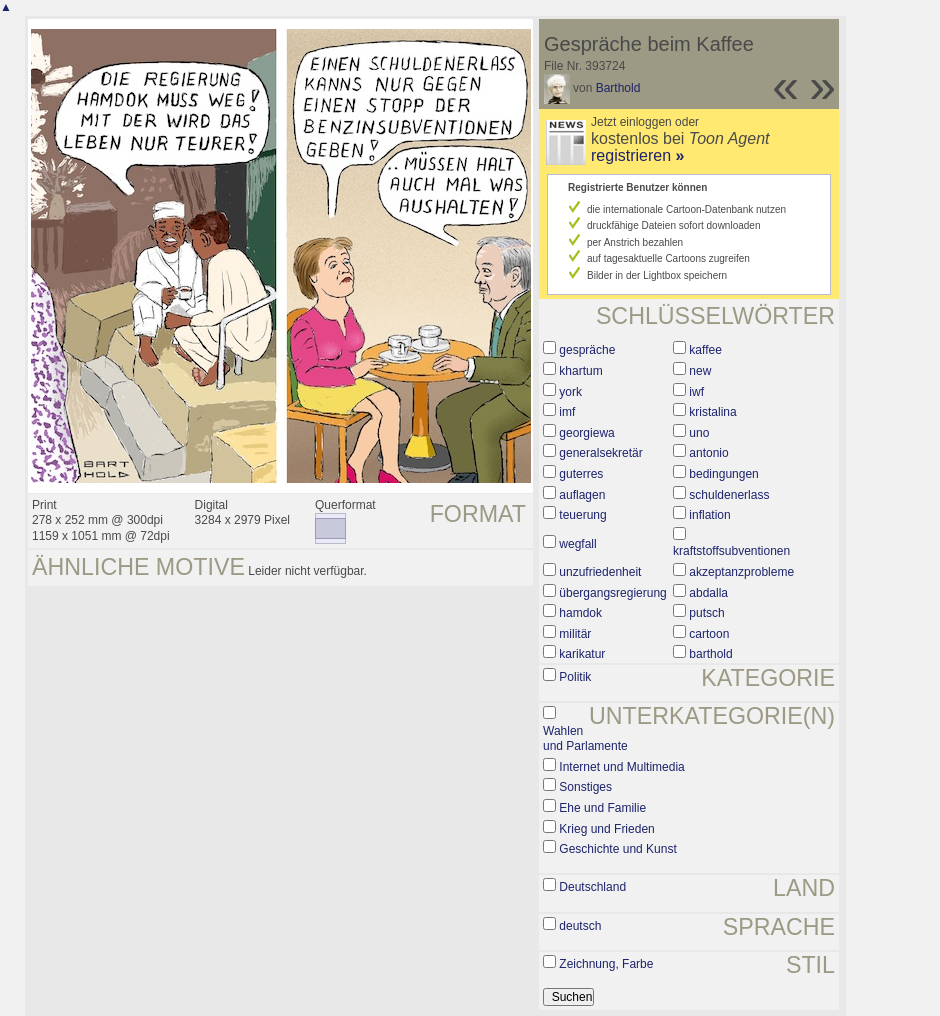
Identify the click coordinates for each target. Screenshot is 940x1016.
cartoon (709, 634)
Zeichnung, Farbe (606, 964)
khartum (580, 371)
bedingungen (723, 474)
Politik (575, 677)
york (570, 392)
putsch (706, 613)
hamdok (580, 613)
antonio (708, 453)
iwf (696, 392)
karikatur (582, 654)
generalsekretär (600, 453)
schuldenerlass (729, 495)
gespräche (587, 350)
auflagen (582, 495)
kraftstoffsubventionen (731, 551)
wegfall (577, 544)
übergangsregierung (612, 593)
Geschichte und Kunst (617, 849)
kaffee (705, 350)
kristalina (712, 412)
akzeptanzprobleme (741, 572)
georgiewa (586, 433)
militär (575, 634)
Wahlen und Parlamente (585, 739)
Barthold (618, 88)
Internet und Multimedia (621, 767)
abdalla (708, 593)
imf (567, 412)
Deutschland (592, 887)
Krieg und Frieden (606, 829)
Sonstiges (585, 787)
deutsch (580, 926)
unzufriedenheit (600, 572)
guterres (581, 474)
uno (699, 433)
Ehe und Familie (602, 808)
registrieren (637, 155)
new (700, 371)
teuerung (582, 515)
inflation (709, 515)
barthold (710, 654)
